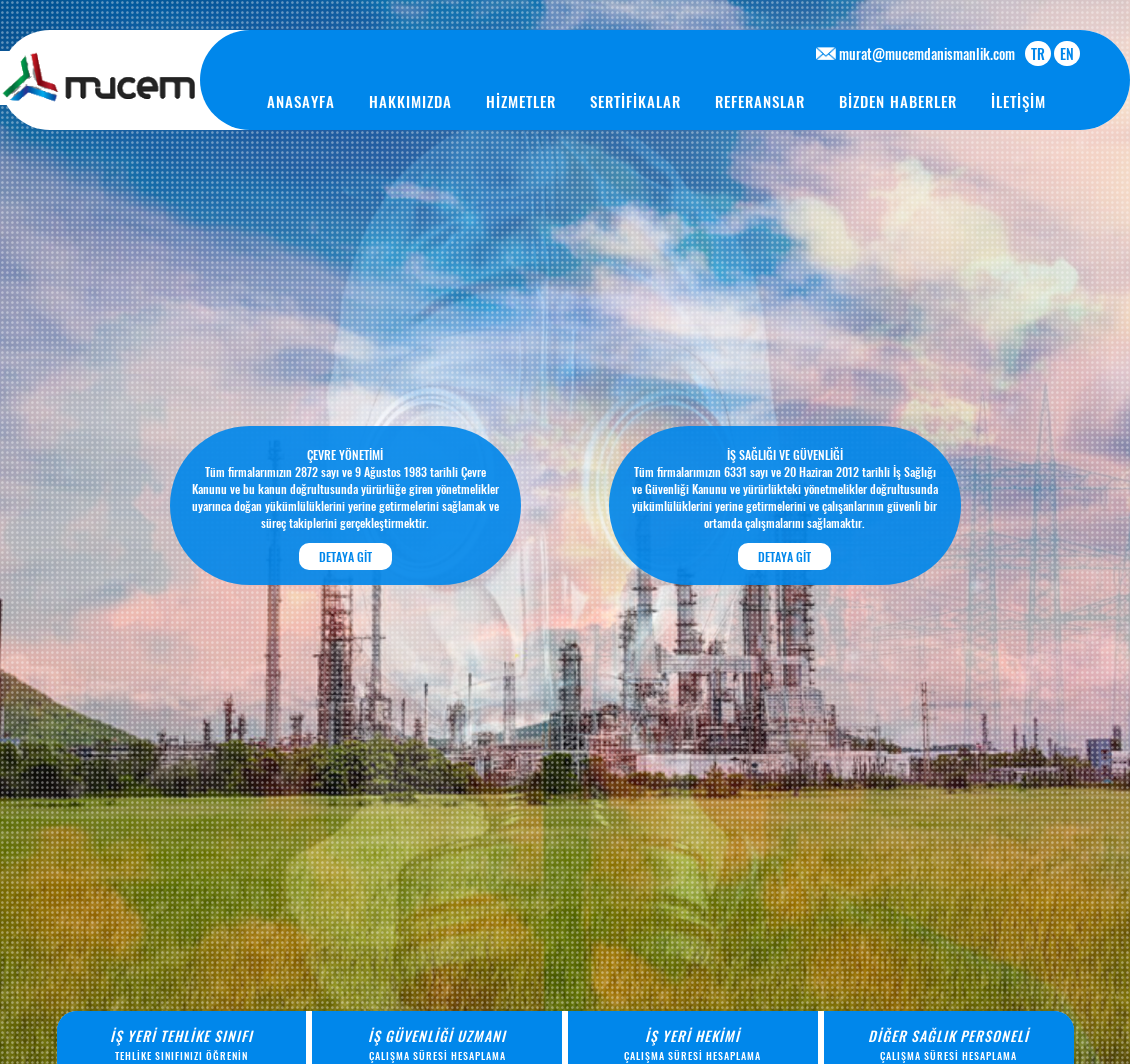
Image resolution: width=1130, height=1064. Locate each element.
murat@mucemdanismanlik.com (927, 53)
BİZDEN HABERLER (898, 101)
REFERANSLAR (760, 101)
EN (1067, 53)
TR (1038, 53)
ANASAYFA (301, 101)
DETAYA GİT (345, 556)
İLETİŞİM (1018, 101)
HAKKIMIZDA (410, 101)
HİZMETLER (521, 101)
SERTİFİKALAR (635, 101)
